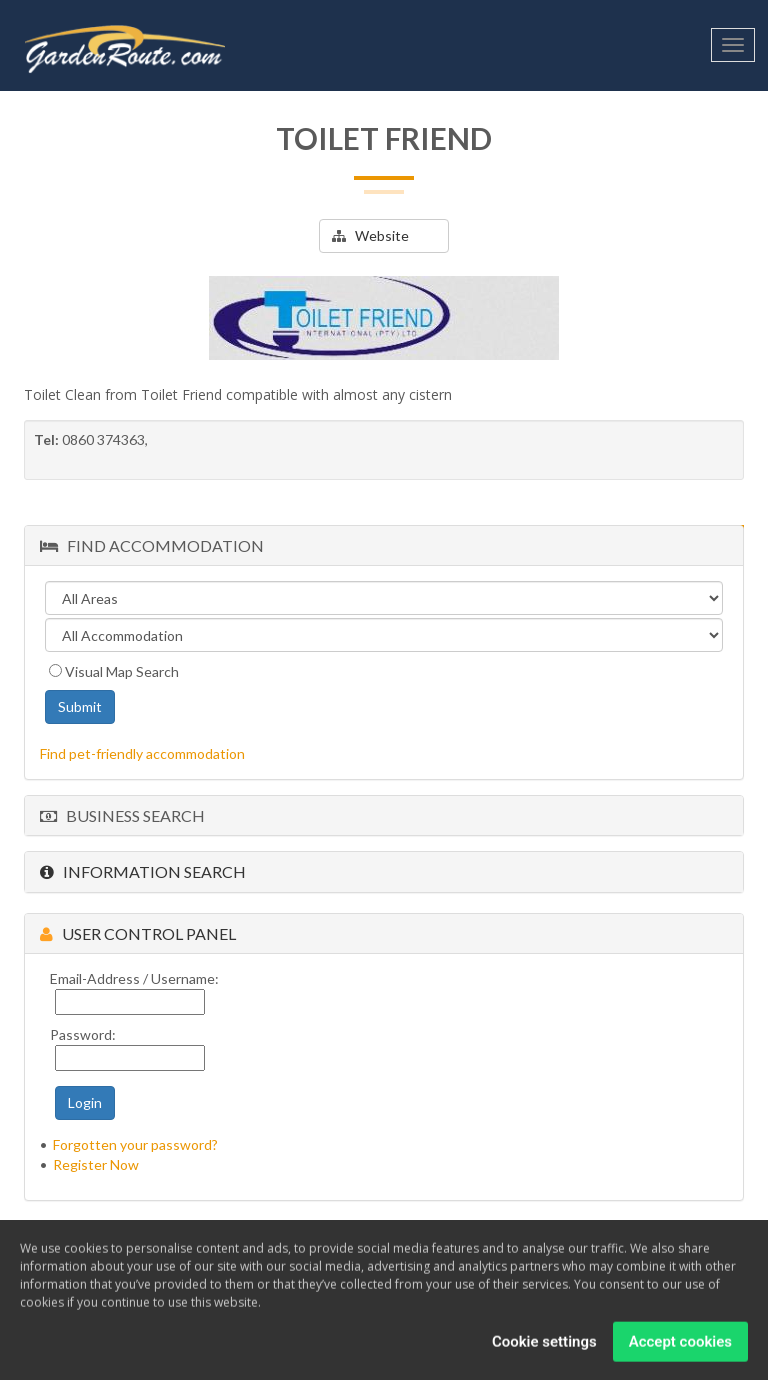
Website (370, 235)
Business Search (122, 815)
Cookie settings (544, 1346)
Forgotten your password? (135, 1144)
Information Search (143, 871)
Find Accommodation (152, 545)
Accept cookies (680, 1346)
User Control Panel (138, 933)
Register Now (96, 1164)
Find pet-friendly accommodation (142, 753)
